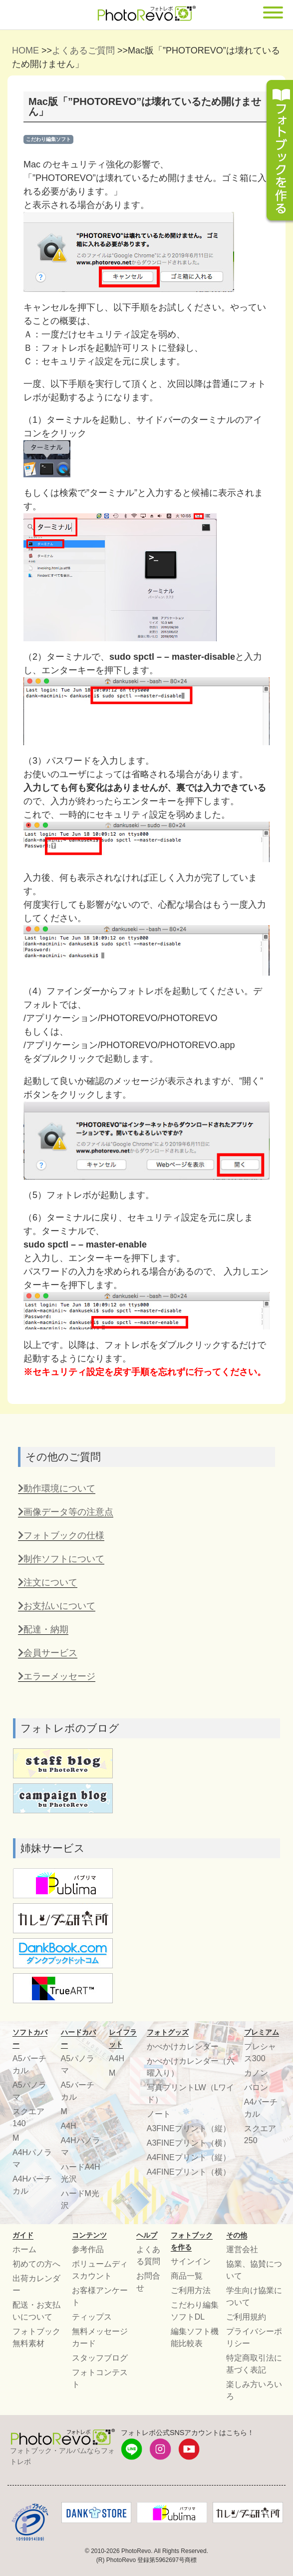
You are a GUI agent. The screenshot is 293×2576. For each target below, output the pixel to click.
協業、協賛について (254, 2270)
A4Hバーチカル (32, 2185)
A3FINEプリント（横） (189, 2143)
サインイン (191, 2261)
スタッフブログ (100, 2358)
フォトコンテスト (100, 2378)
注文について (47, 1582)
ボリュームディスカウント (100, 2270)
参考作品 (88, 2249)
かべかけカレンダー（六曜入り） (191, 2067)
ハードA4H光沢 (80, 2173)
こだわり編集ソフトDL (195, 2311)
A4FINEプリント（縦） (189, 2157)
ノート (159, 2114)
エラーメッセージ (56, 1676)
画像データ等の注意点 (65, 1512)
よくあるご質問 (83, 50)
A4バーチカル (261, 2108)
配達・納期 (43, 1629)
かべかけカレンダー (183, 2046)
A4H (68, 2126)
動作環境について (56, 1488)
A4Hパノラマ (32, 2158)
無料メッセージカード (100, 2337)
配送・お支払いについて (36, 2311)
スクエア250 (260, 2134)
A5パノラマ (29, 2091)
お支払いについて (56, 1606)
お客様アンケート (100, 2296)
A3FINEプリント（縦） (189, 2128)
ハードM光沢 (80, 2199)
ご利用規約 (246, 2317)
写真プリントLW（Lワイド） (191, 2093)
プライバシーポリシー (254, 2337)
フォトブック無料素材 (36, 2337)
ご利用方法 (191, 2290)
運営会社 (242, 2249)
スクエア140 (28, 2117)
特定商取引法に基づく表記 (254, 2364)
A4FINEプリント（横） (189, 2172)
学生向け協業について (254, 2296)
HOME (25, 50)
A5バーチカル (29, 2064)
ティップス (92, 2317)
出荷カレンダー (36, 2284)
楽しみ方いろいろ (254, 2390)
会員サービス (47, 1653)
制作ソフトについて (61, 1559)
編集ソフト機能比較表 (195, 2337)
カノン (256, 2073)
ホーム (24, 2249)
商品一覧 (187, 2276)
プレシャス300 (260, 2052)
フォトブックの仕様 (61, 1535)
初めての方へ (36, 2264)
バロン (256, 2087)
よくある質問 (148, 2255)
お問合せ (148, 2282)
